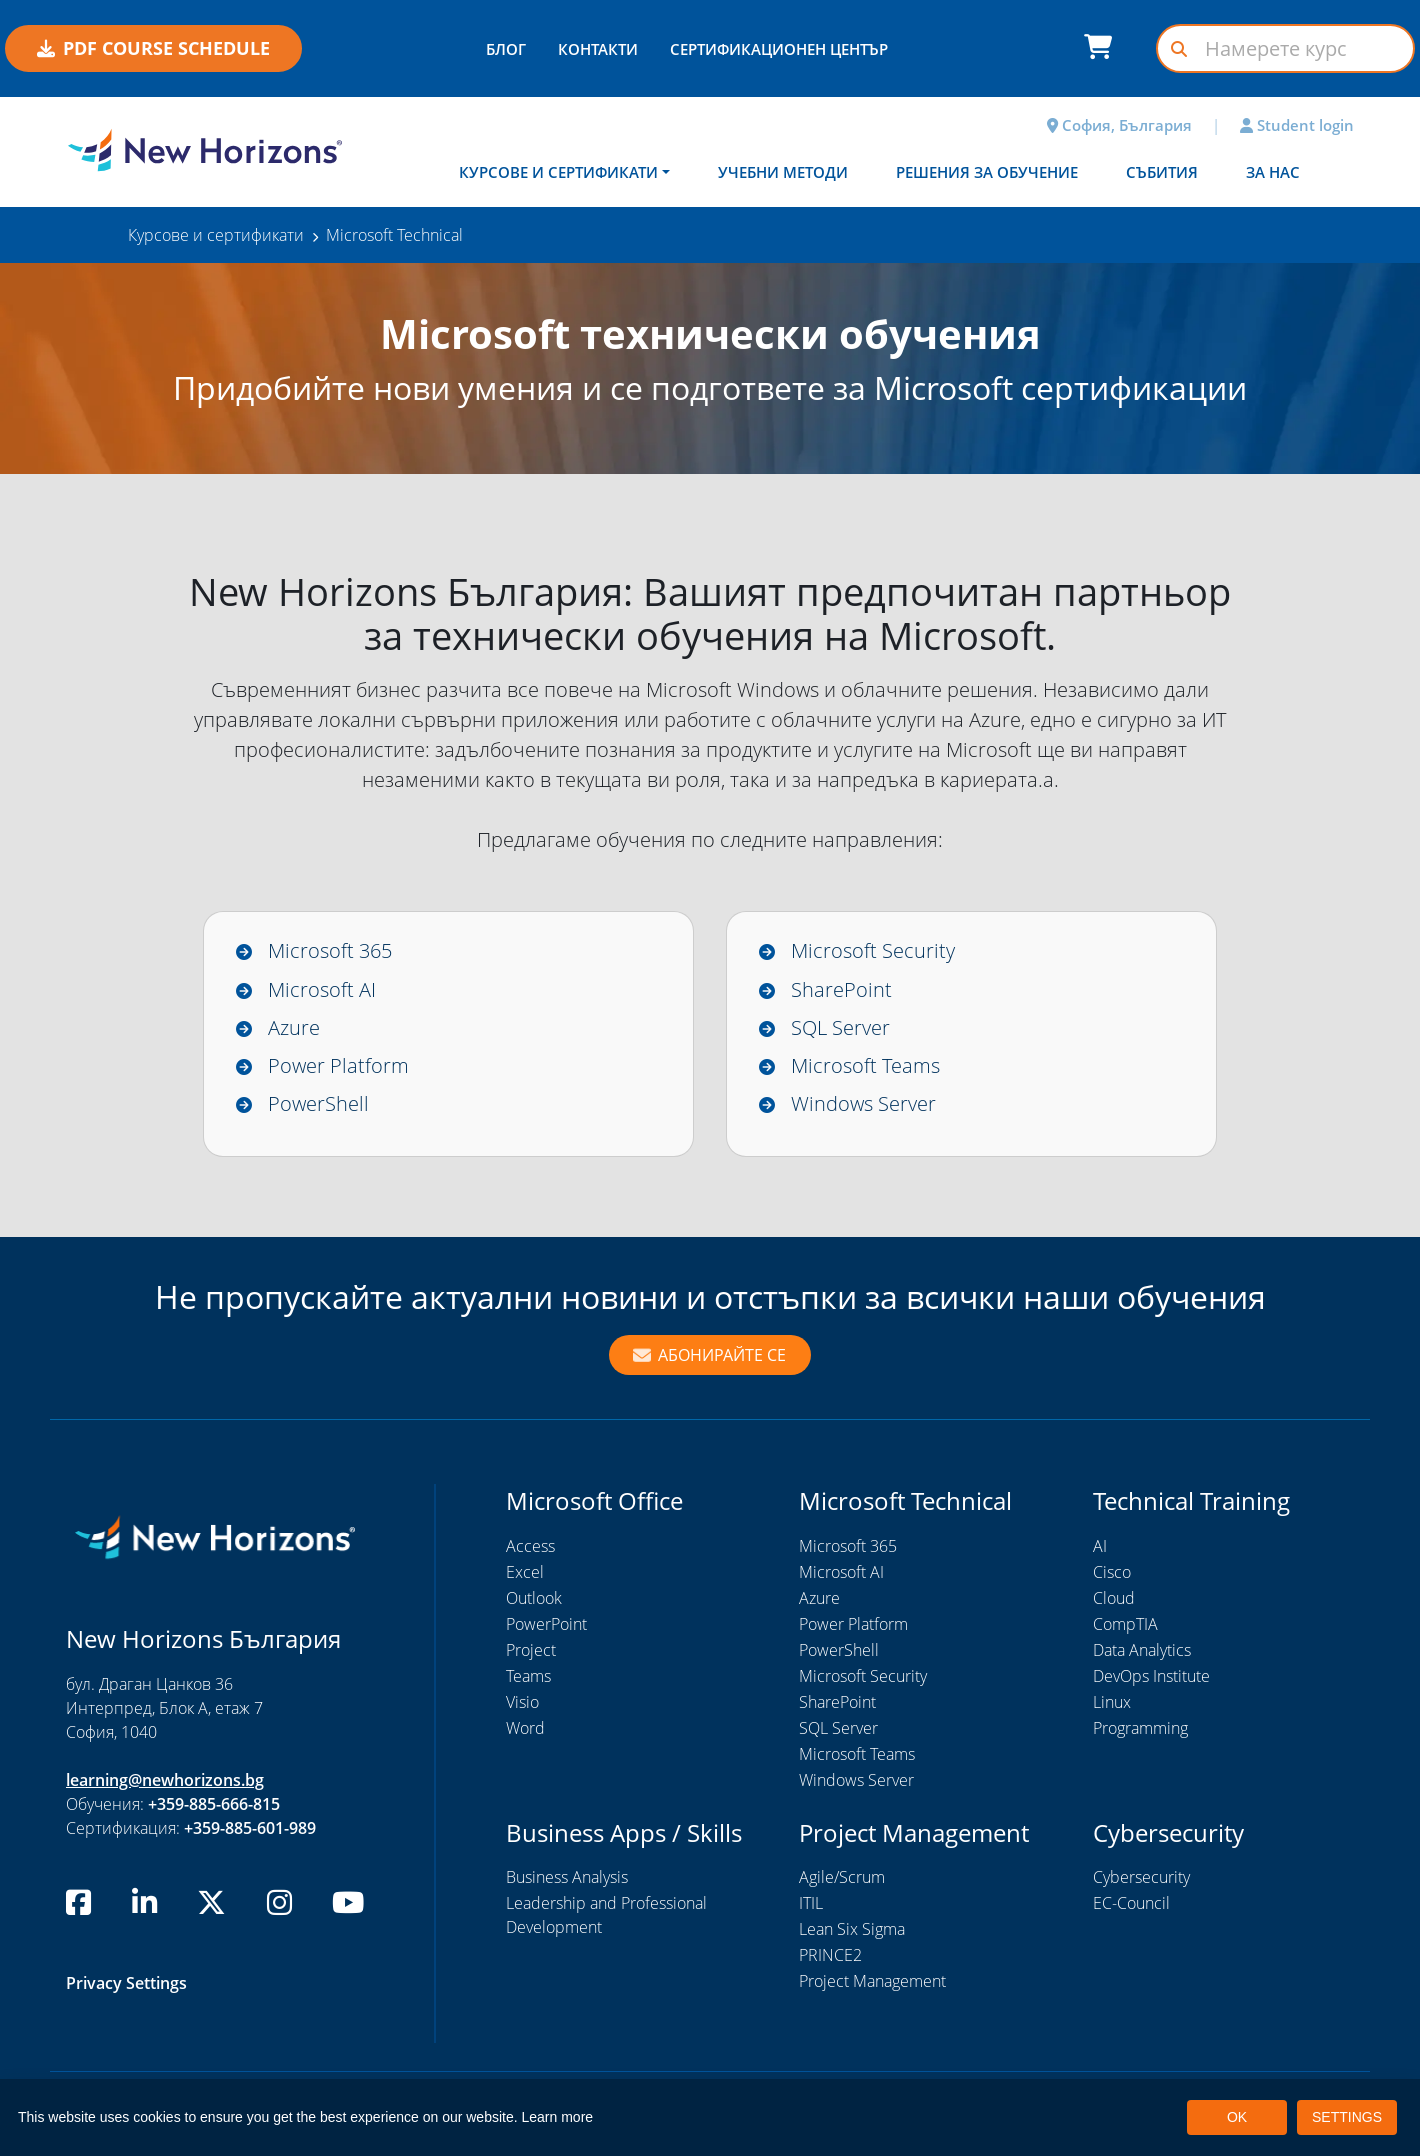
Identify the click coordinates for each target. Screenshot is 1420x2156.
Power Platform (338, 1066)
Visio (522, 1703)
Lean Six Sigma (852, 1931)
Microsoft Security (873, 950)
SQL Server (840, 1027)
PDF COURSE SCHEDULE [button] (153, 48)
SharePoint (841, 989)
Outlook (534, 1599)
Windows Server (863, 1104)
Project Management (872, 1983)
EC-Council (1131, 1905)
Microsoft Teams (865, 1066)
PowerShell (318, 1104)
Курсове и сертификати (558, 172)
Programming (1140, 1729)
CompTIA (1125, 1625)
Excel (525, 1573)
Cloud (1114, 1599)
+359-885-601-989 (250, 1829)
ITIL (811, 1905)
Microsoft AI (322, 989)
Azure (294, 1027)
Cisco (1112, 1573)
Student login (1297, 125)
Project (531, 1651)
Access (530, 1547)
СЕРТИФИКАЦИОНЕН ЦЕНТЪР (779, 49)
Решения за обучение (987, 172)
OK (1237, 2117)
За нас (1273, 172)
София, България (1119, 125)
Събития (1162, 172)
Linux (1112, 1703)
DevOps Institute (1151, 1677)
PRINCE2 (830, 1957)
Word (525, 1729)
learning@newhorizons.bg (165, 1781)
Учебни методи (783, 172)
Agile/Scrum (842, 1879)
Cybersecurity (1141, 1879)
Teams (528, 1677)
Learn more (558, 2117)
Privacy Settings (126, 1985)
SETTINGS (1347, 2117)
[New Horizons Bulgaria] (205, 150)
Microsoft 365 (330, 950)
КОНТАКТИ (598, 49)
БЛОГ (506, 49)
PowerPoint (546, 1625)
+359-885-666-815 (214, 1805)
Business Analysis (567, 1879)
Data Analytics (1142, 1651)
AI (1100, 1547)
